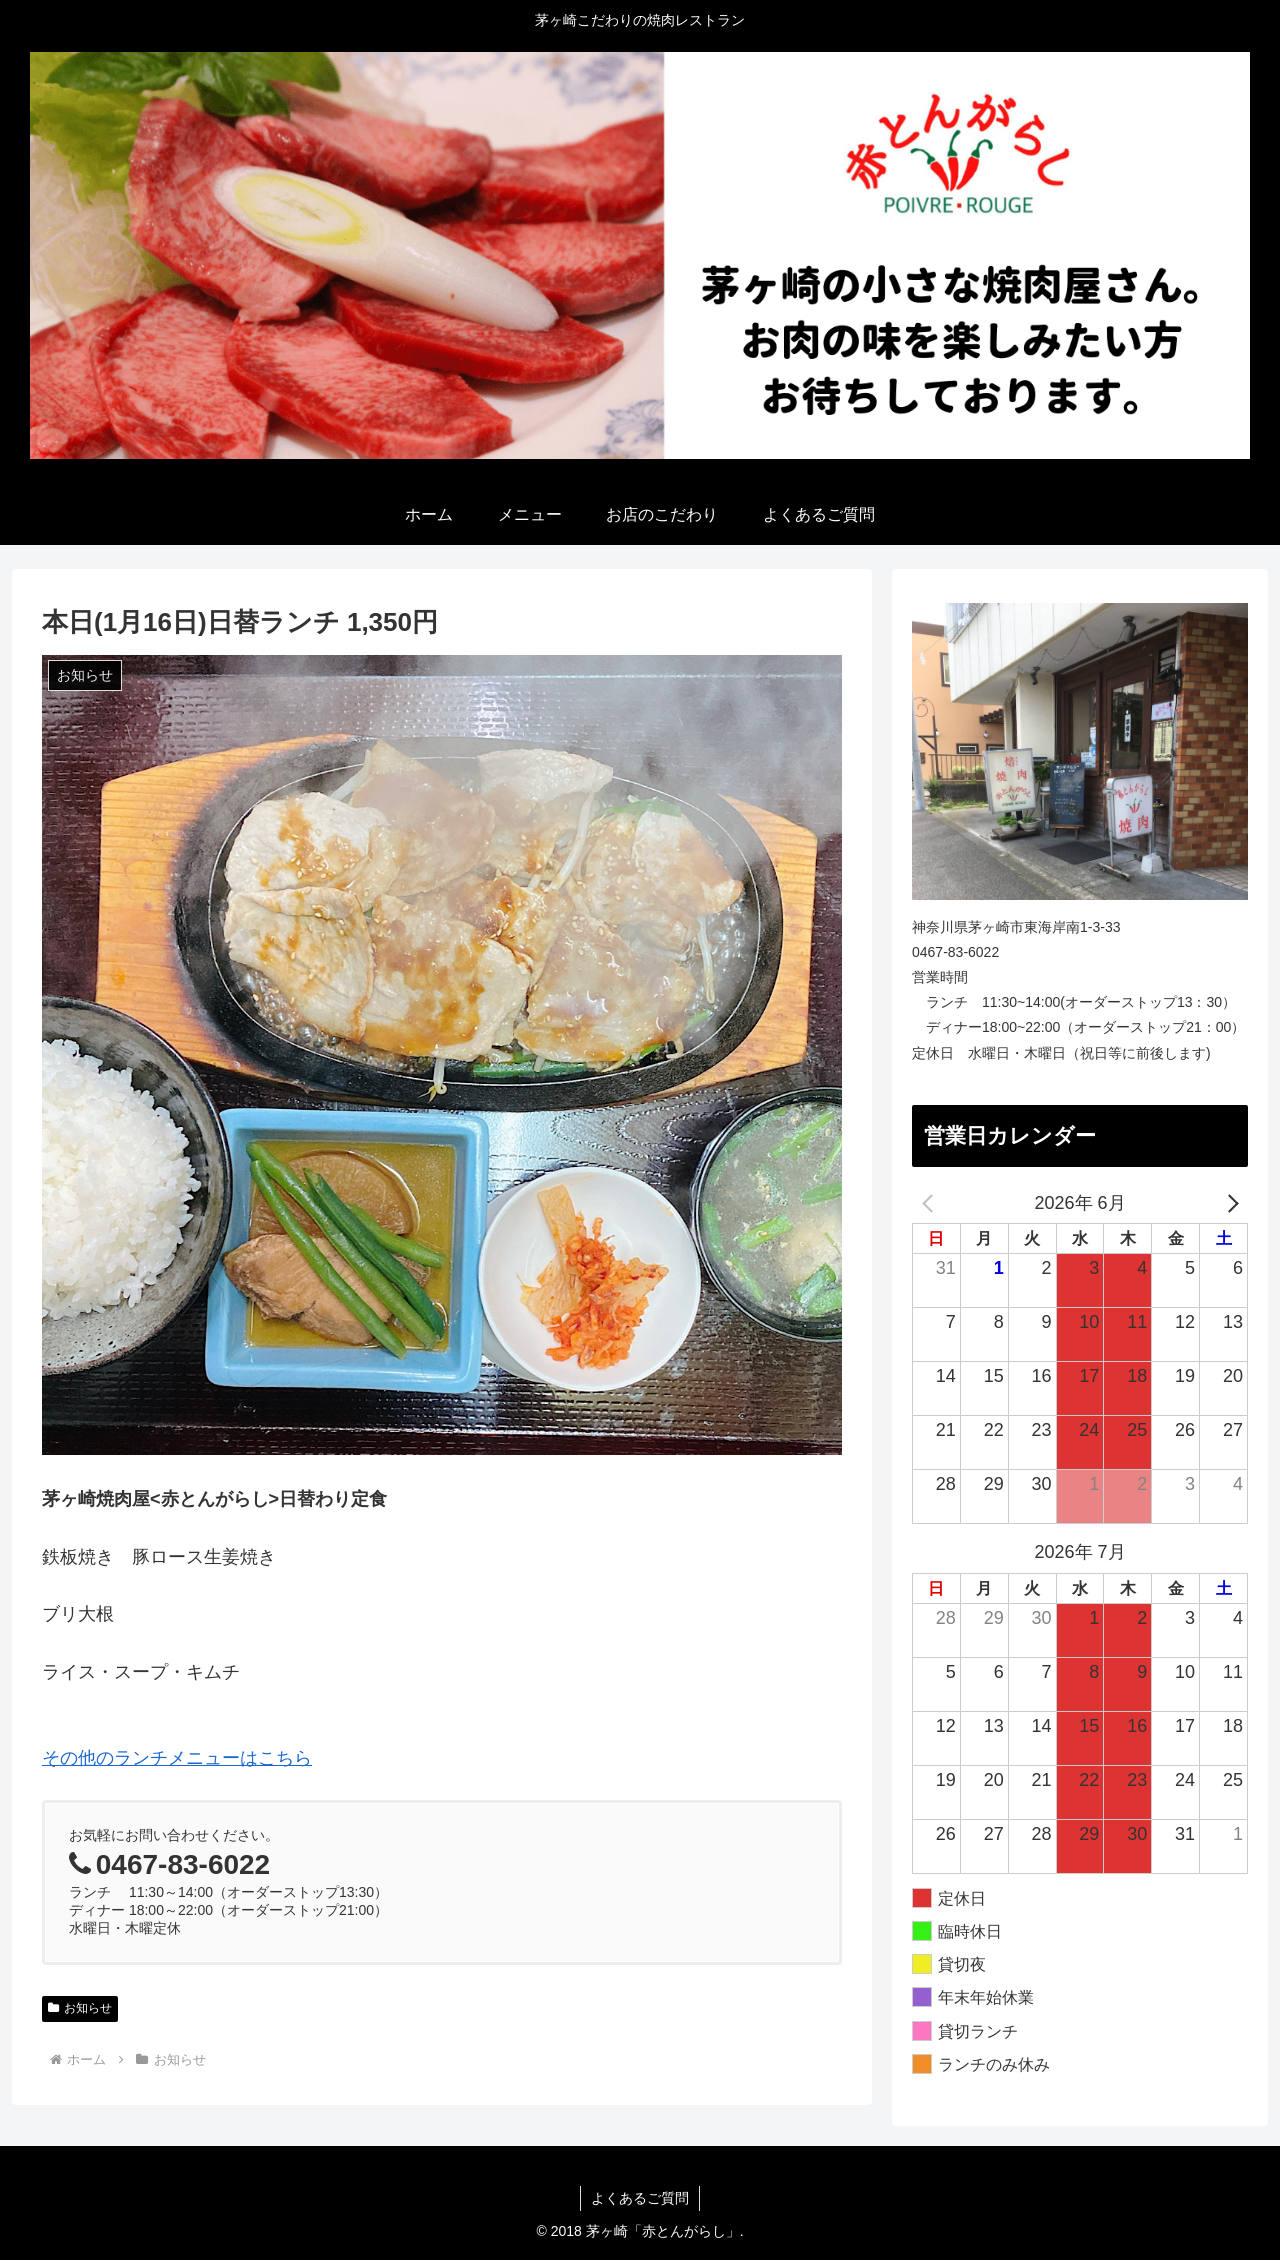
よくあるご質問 (640, 2198)
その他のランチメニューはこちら (177, 1758)
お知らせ (80, 2008)
